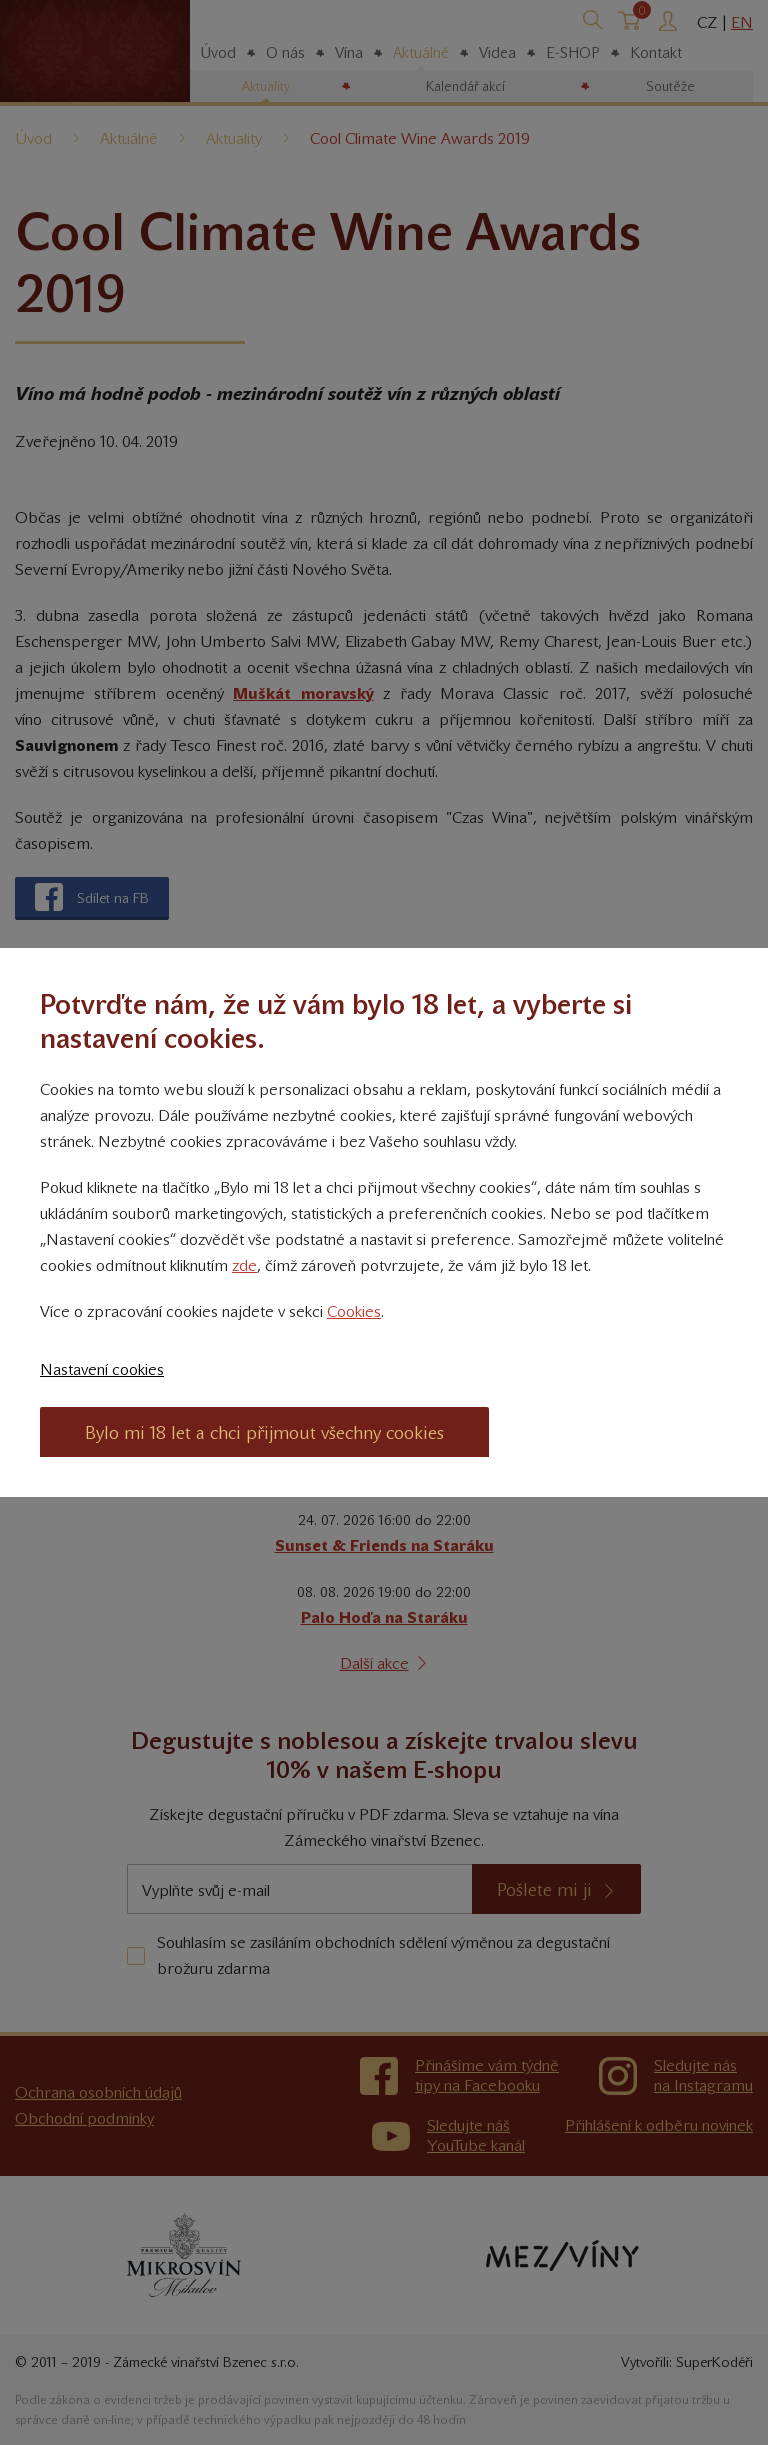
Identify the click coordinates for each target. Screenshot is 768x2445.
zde (244, 1265)
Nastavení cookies (102, 1369)
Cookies (354, 1311)
